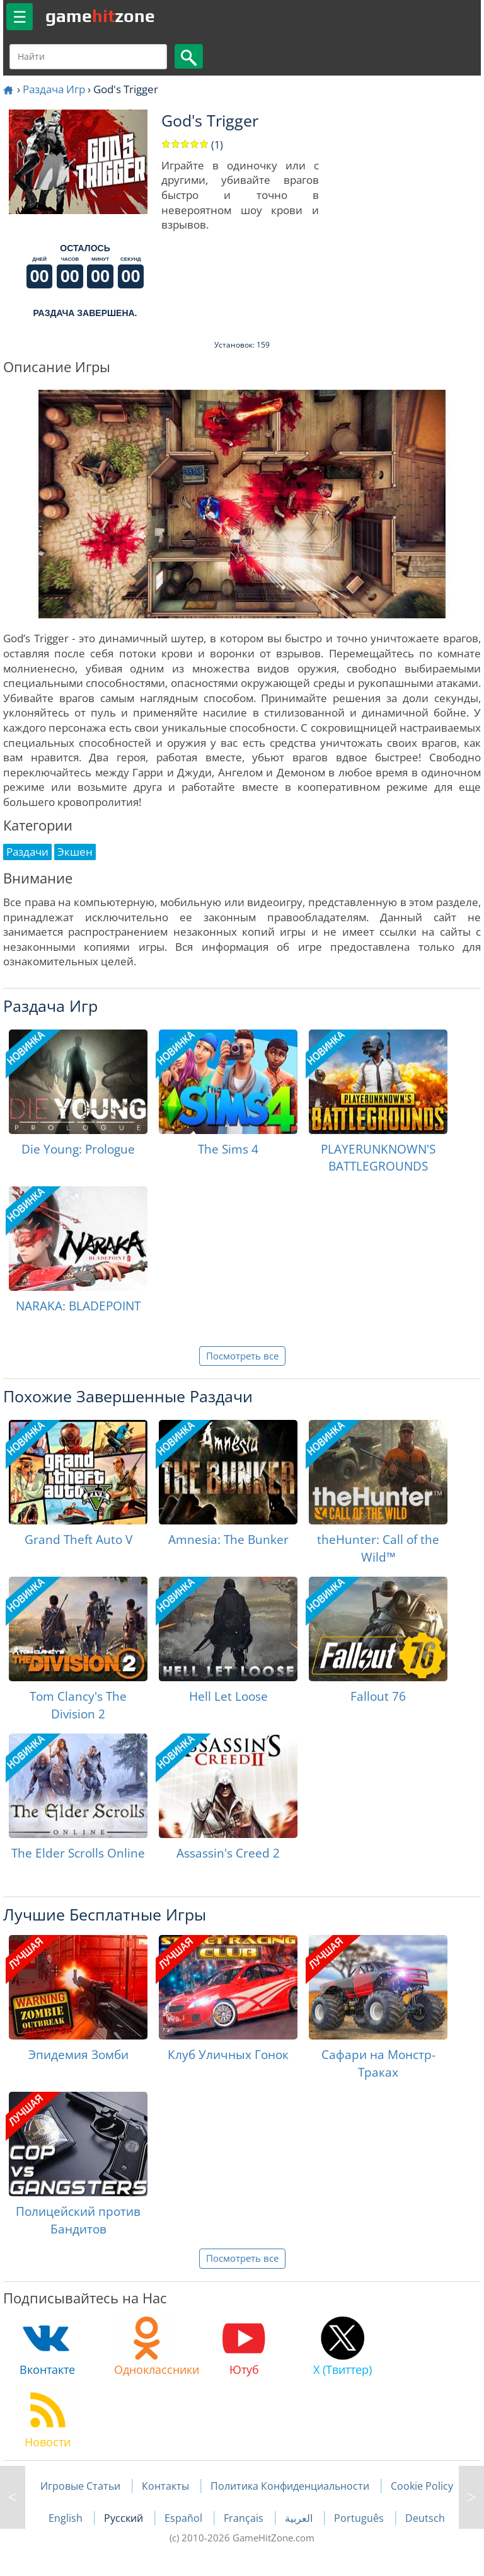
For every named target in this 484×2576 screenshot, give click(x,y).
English (67, 2518)
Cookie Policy (422, 2486)
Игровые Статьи (80, 2486)
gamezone (100, 16)
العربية (300, 2518)
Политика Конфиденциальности (289, 2486)
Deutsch (425, 2518)
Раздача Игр (54, 89)
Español (184, 2518)
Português (360, 2518)
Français (245, 2518)
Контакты (165, 2486)
